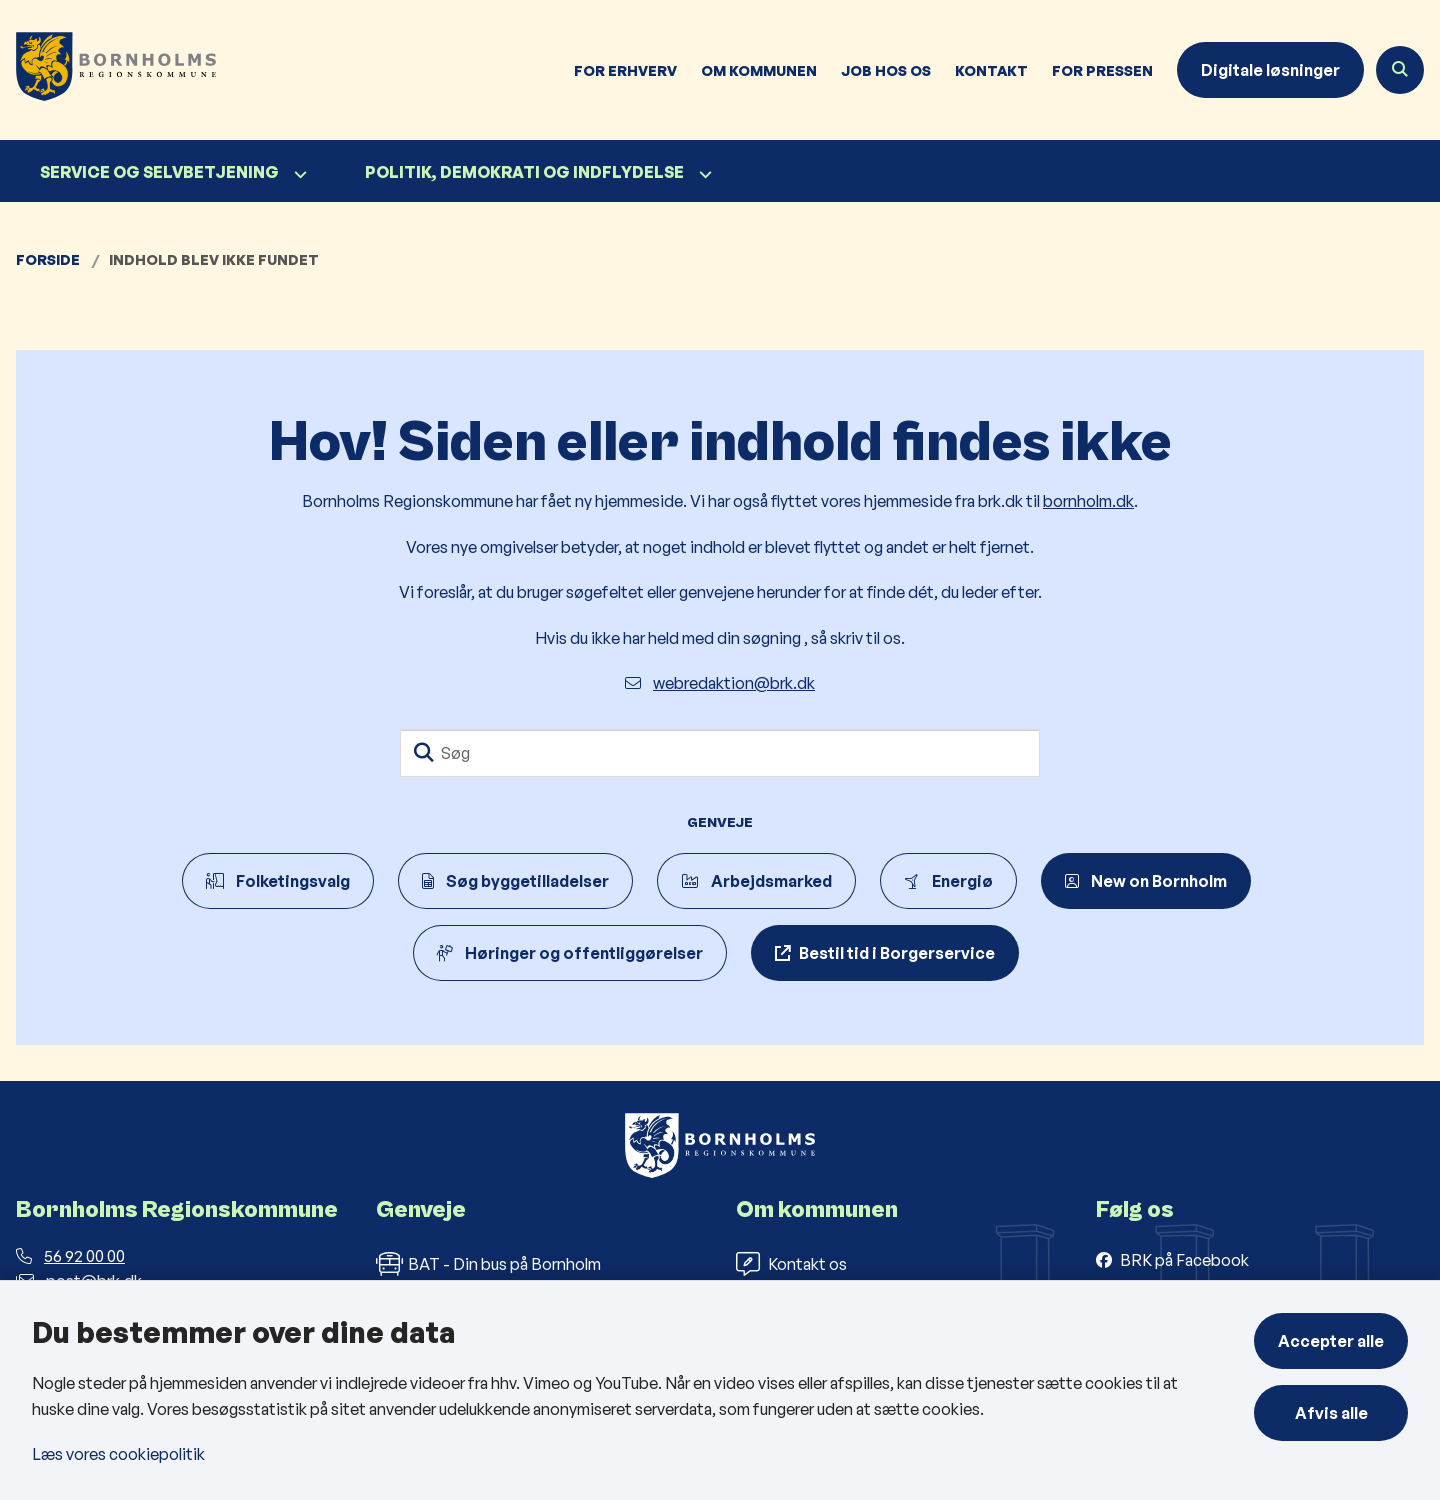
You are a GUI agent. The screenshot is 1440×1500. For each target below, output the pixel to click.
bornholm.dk (1088, 501)
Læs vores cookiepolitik (118, 1454)
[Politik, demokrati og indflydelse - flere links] (703, 174)
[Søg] (720, 753)
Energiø (948, 881)
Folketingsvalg (278, 881)
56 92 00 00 (70, 1256)
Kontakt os (791, 1264)
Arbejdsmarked (756, 881)
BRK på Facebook (1184, 1260)
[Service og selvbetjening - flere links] (298, 174)
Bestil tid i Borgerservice (897, 953)
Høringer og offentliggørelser (570, 953)
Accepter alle (1331, 1341)
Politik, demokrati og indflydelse (524, 172)
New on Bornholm (1146, 881)
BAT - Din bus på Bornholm (488, 1264)
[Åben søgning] (1400, 70)
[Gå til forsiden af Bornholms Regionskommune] (108, 70)
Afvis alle (1331, 1413)
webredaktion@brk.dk (720, 683)
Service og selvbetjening (159, 172)
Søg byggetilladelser (515, 881)
